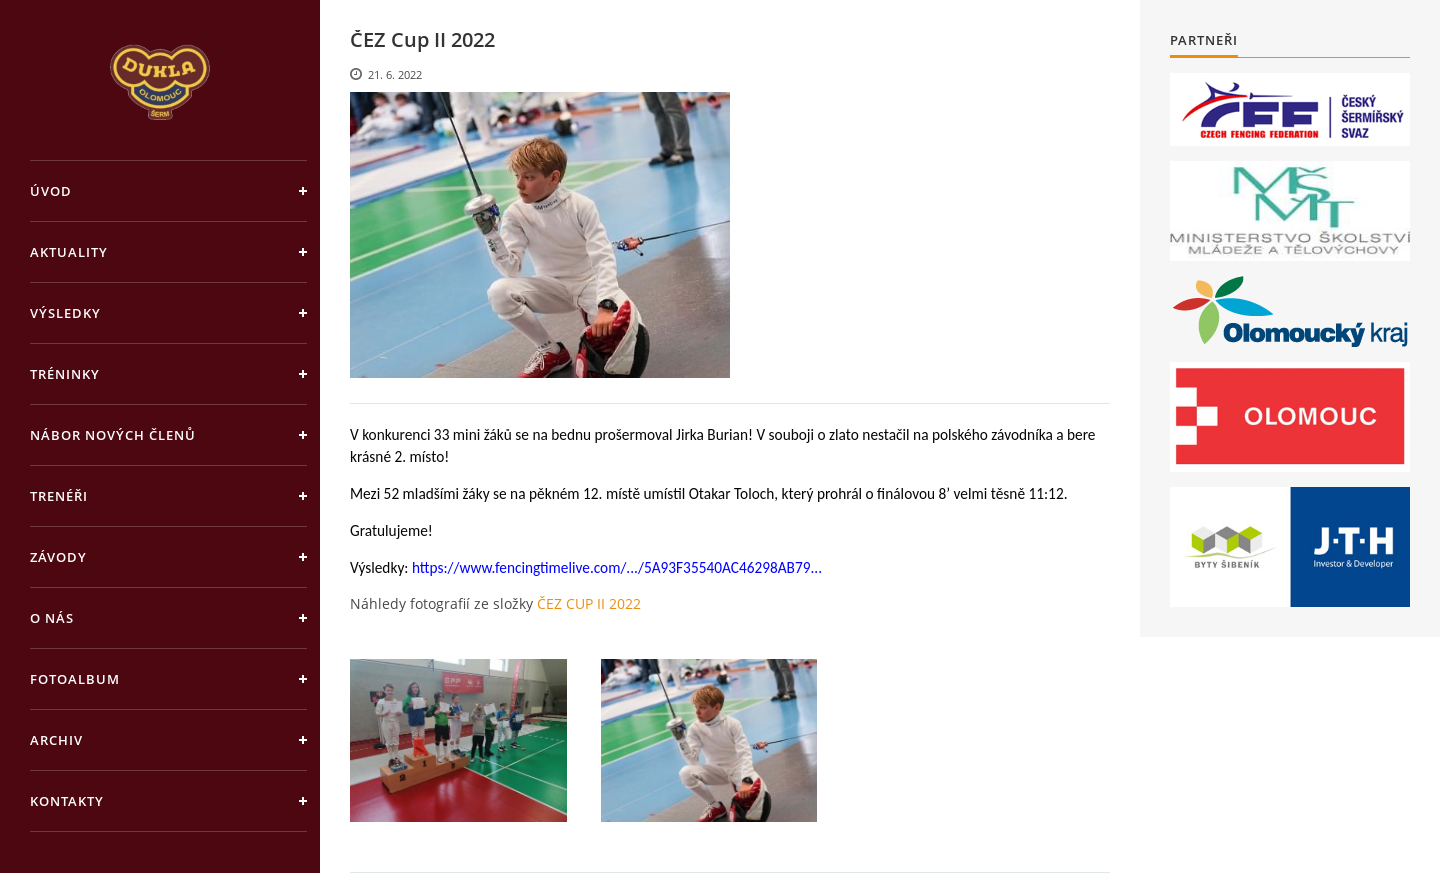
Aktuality (69, 252)
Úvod (51, 191)
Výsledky (65, 313)
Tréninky (65, 374)
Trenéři (59, 496)
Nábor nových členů (113, 435)
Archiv (56, 740)
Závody (58, 557)
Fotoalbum (75, 679)
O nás (52, 618)
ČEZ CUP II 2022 (589, 603)
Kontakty (67, 801)
